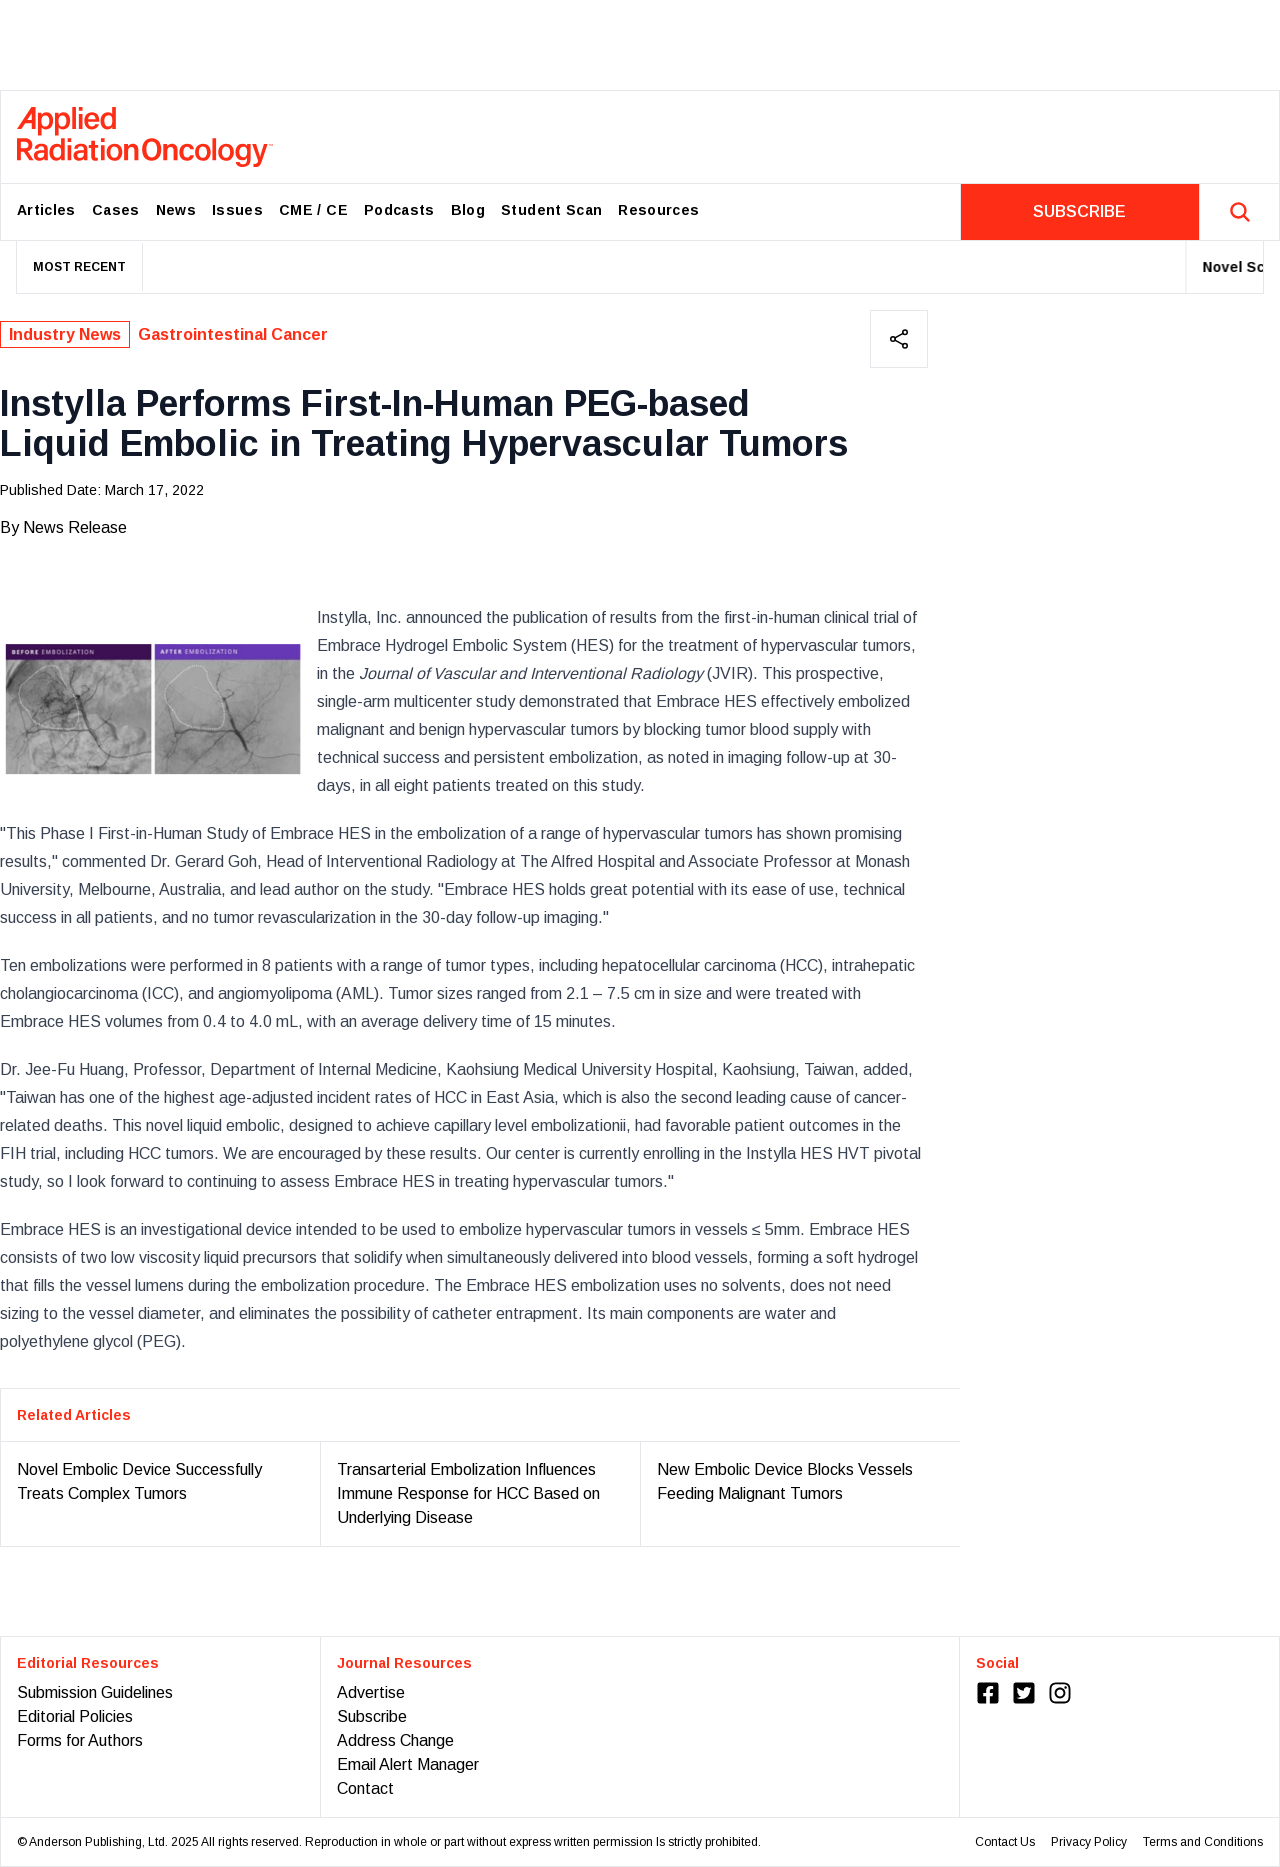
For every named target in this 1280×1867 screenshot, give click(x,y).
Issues (237, 210)
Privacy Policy (1089, 1842)
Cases (116, 210)
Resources (658, 210)
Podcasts (399, 210)
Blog (468, 210)
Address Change (395, 1740)
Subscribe (372, 1716)
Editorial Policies (75, 1716)
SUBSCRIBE (1079, 211)
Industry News (65, 334)
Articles (46, 210)
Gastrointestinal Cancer (233, 334)
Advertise (371, 1692)
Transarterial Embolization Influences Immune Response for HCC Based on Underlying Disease (468, 1493)
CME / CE (313, 210)
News (176, 210)
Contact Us (1005, 1842)
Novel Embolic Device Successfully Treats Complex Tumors (139, 1481)
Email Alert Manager (408, 1764)
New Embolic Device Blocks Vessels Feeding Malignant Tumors (785, 1481)
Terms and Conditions (1203, 1842)
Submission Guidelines (95, 1692)
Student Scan (551, 210)
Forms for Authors (80, 1740)
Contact (365, 1788)
